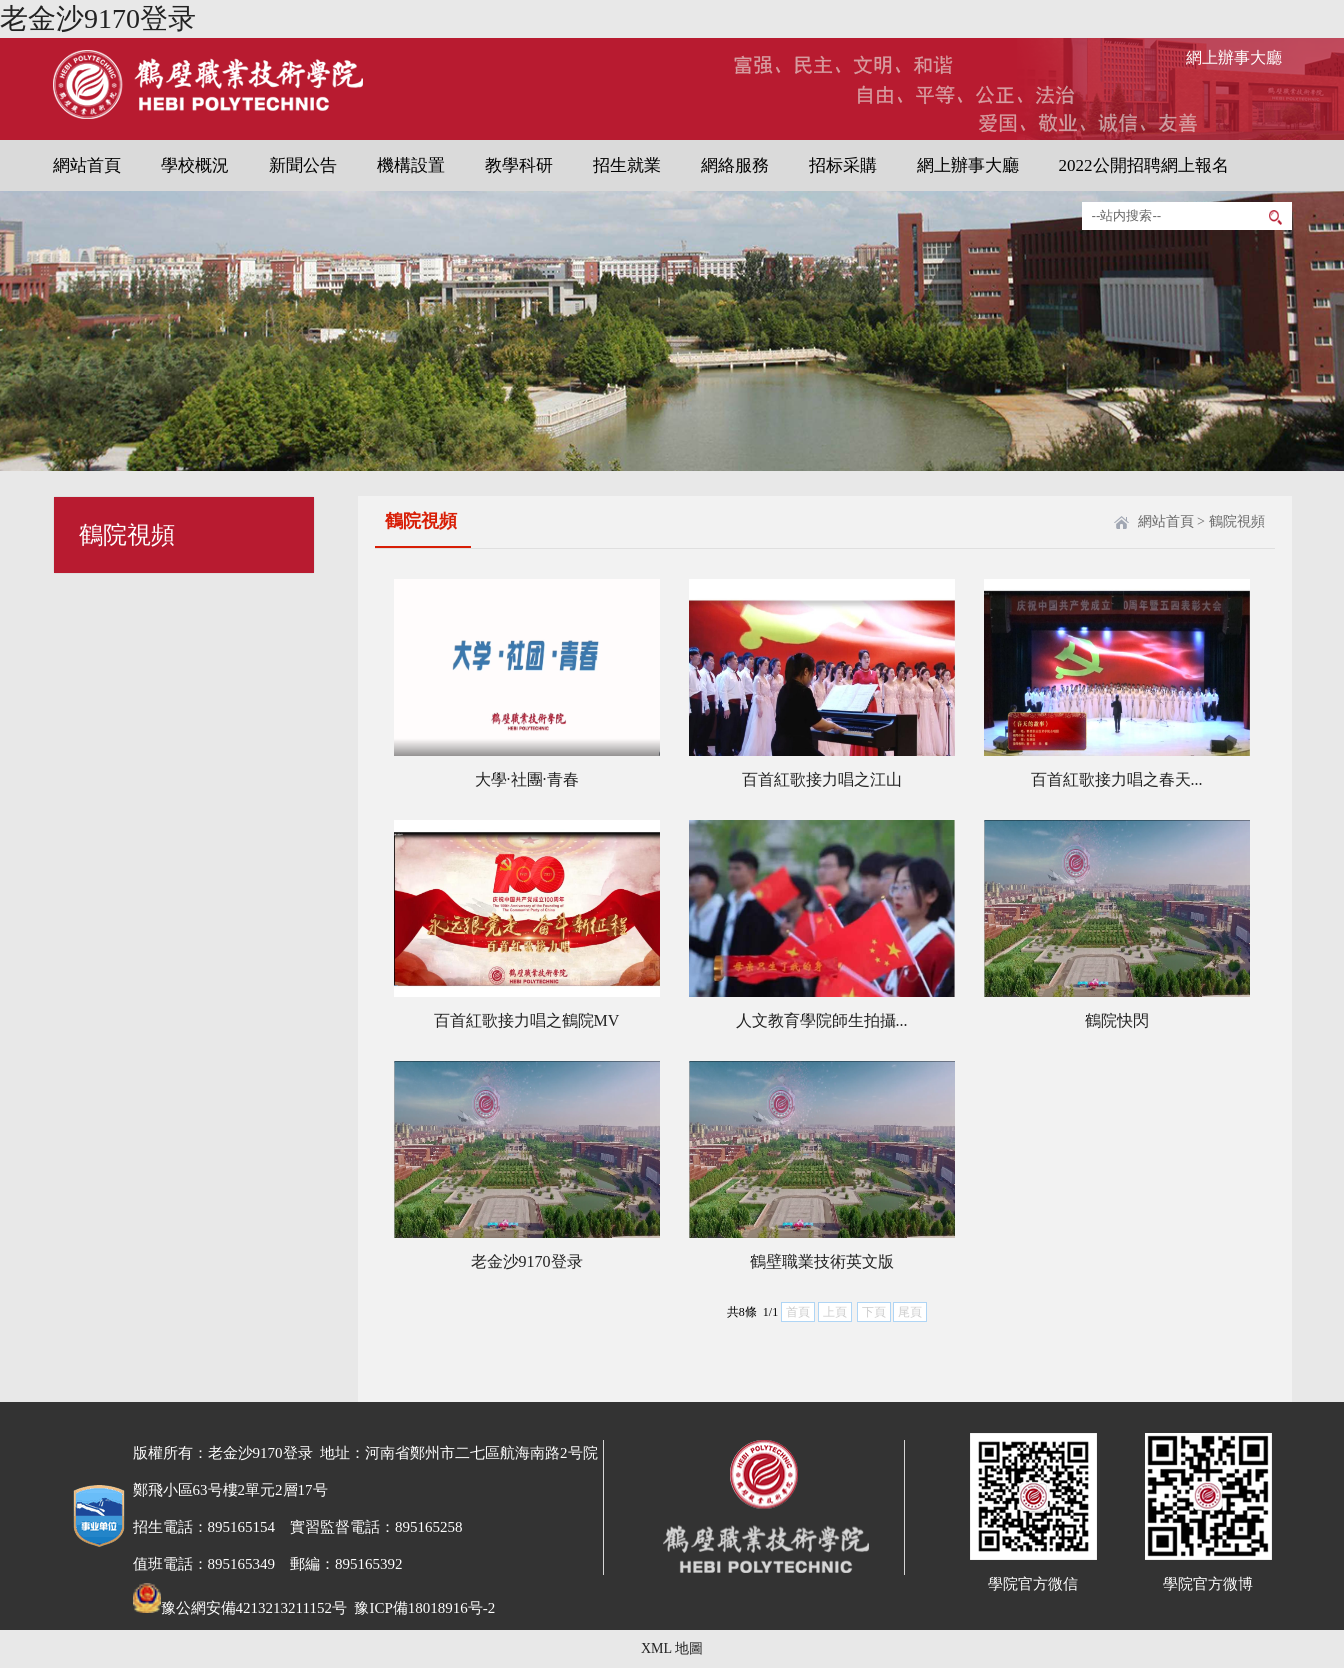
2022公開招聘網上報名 (1144, 165)
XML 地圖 (672, 1648)
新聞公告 (303, 165)
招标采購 (843, 165)
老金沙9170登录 (98, 18)
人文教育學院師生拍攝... (822, 1020)
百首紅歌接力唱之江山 (822, 779)
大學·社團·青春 (527, 779)
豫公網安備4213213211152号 (240, 1608)
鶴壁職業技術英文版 (822, 1261)
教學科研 (519, 165)
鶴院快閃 (1117, 1020)
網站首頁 (87, 165)
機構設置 (411, 165)
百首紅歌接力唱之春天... (1117, 779)
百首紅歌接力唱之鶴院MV (527, 1020)
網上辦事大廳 (1234, 57)
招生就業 (627, 165)
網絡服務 (735, 165)
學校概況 (195, 165)
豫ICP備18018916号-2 (423, 1608)
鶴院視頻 (1237, 521)
